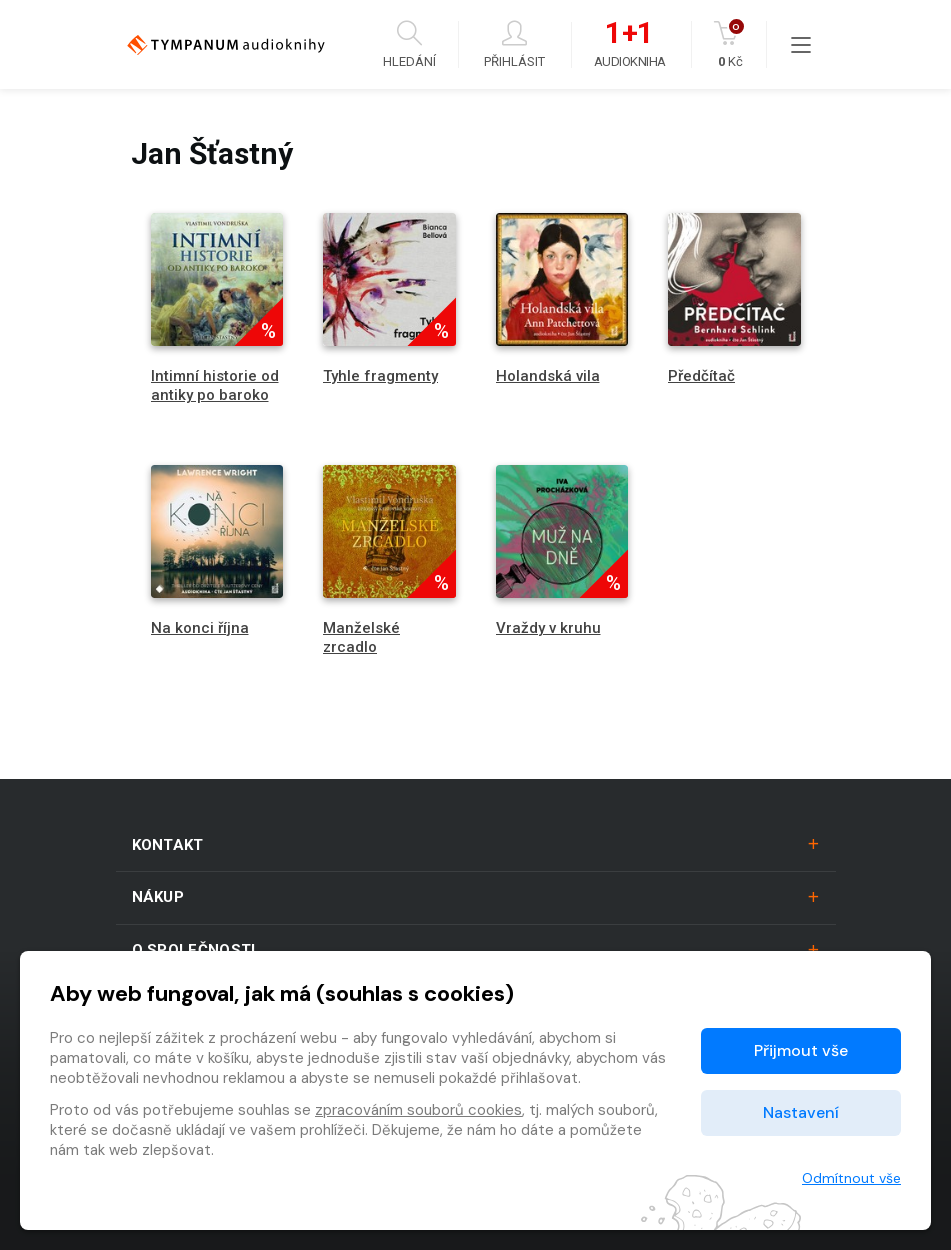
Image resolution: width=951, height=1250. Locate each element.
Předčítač (701, 376)
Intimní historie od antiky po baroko (215, 385)
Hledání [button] (409, 44)
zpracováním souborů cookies (418, 1110)
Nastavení (801, 1112)
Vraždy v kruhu (548, 628)
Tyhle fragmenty (380, 376)
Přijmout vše (801, 1050)
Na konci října (200, 628)
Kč (730, 44)
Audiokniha (630, 45)
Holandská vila (548, 376)
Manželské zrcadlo (361, 637)
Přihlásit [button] (514, 44)
